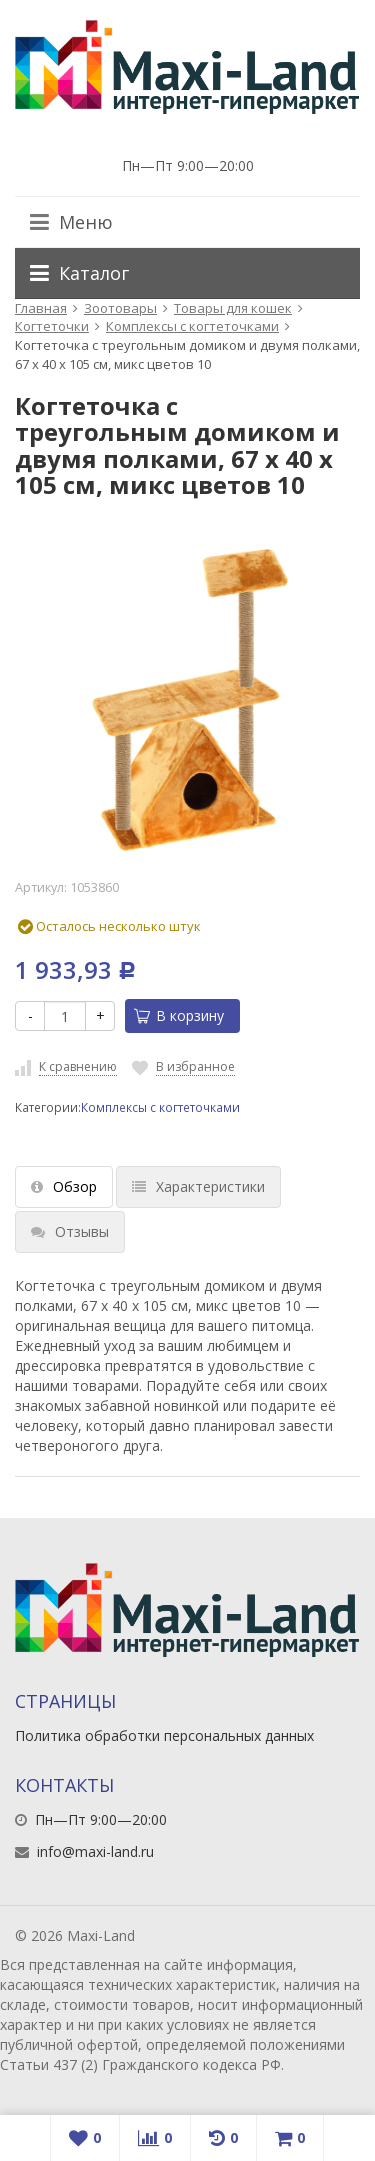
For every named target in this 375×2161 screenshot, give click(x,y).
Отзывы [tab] (70, 1231)
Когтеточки (52, 326)
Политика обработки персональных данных (164, 1735)
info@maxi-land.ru (95, 1851)
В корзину (179, 1015)
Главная (41, 308)
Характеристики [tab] (198, 1186)
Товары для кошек (233, 308)
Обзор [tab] (64, 1186)
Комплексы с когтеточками (192, 326)
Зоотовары (120, 308)
